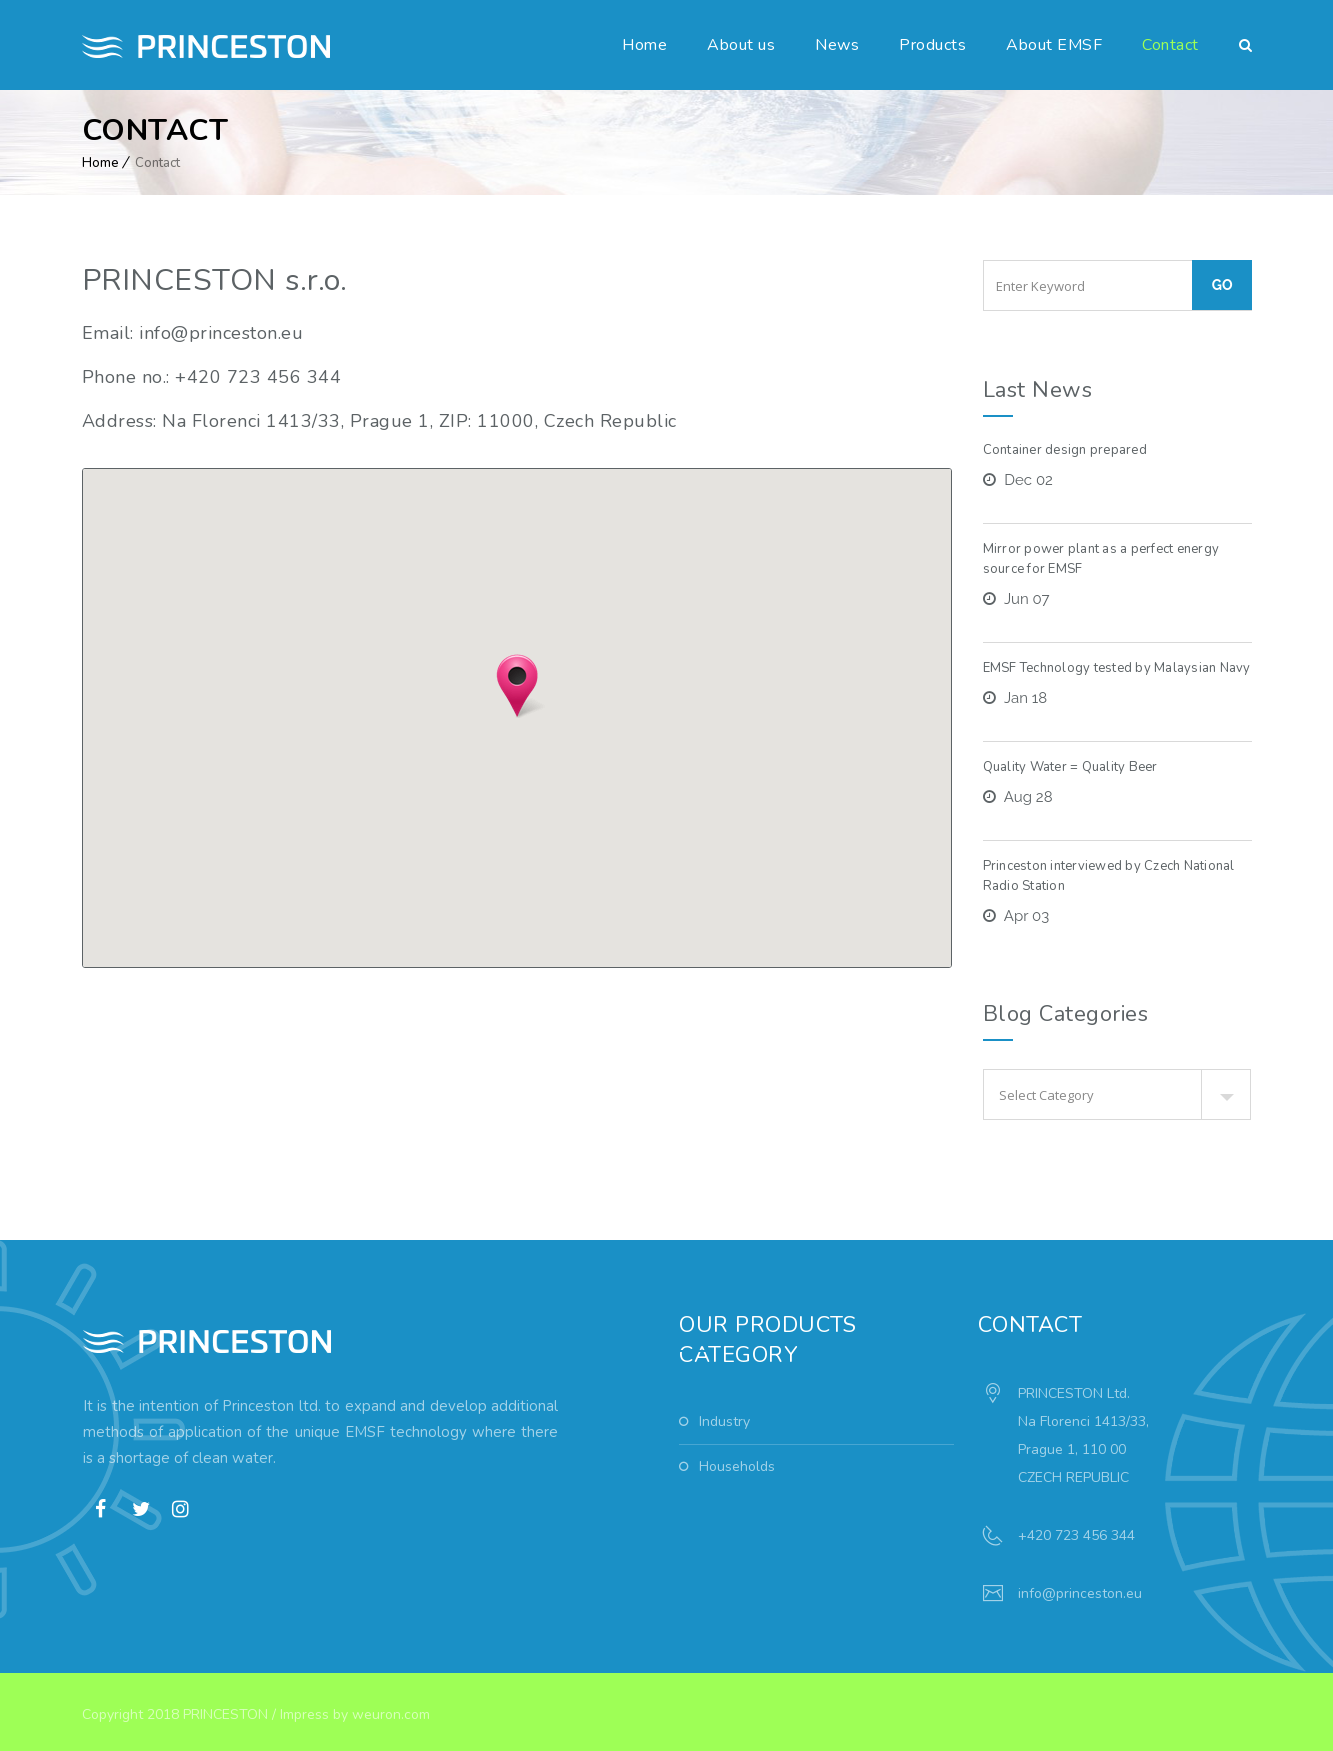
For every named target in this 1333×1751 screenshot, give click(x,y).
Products (932, 45)
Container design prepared (1065, 450)
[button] (517, 686)
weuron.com (391, 1714)
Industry (724, 1421)
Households (737, 1466)
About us (741, 45)
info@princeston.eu (1080, 1593)
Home (644, 45)
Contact (1170, 45)
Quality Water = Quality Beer (1070, 767)
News (837, 45)
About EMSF (1054, 45)
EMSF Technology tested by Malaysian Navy (1117, 668)
